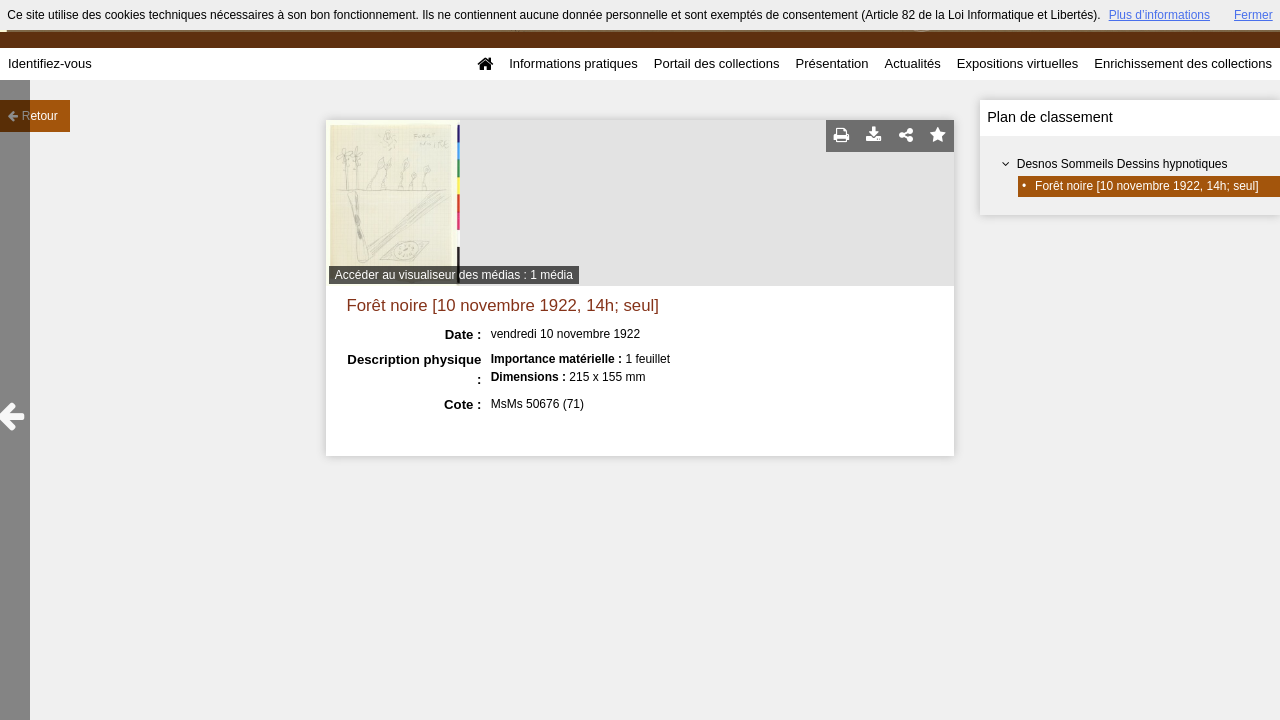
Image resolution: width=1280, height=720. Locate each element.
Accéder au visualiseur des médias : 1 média (454, 275)
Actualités (912, 63)
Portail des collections (717, 63)
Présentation (831, 63)
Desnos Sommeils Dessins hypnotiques (1122, 164)
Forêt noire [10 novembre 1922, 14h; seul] (1146, 186)
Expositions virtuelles (1017, 63)
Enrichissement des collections (1183, 63)
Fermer (1253, 15)
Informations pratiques (573, 63)
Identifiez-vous (50, 63)
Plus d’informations (1159, 15)
